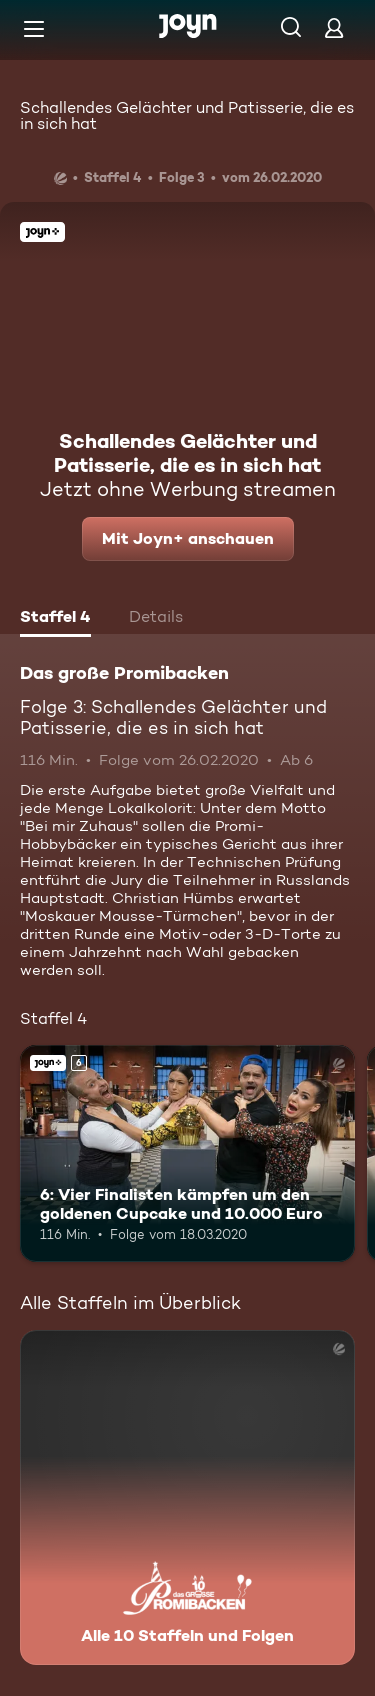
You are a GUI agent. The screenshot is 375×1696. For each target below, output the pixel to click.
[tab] (55, 619)
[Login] (334, 27)
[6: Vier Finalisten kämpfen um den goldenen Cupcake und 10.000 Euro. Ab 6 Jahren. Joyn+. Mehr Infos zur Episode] (187, 1154)
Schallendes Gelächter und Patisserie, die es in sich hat (187, 115)
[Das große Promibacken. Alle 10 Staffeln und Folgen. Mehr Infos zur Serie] (187, 1497)
